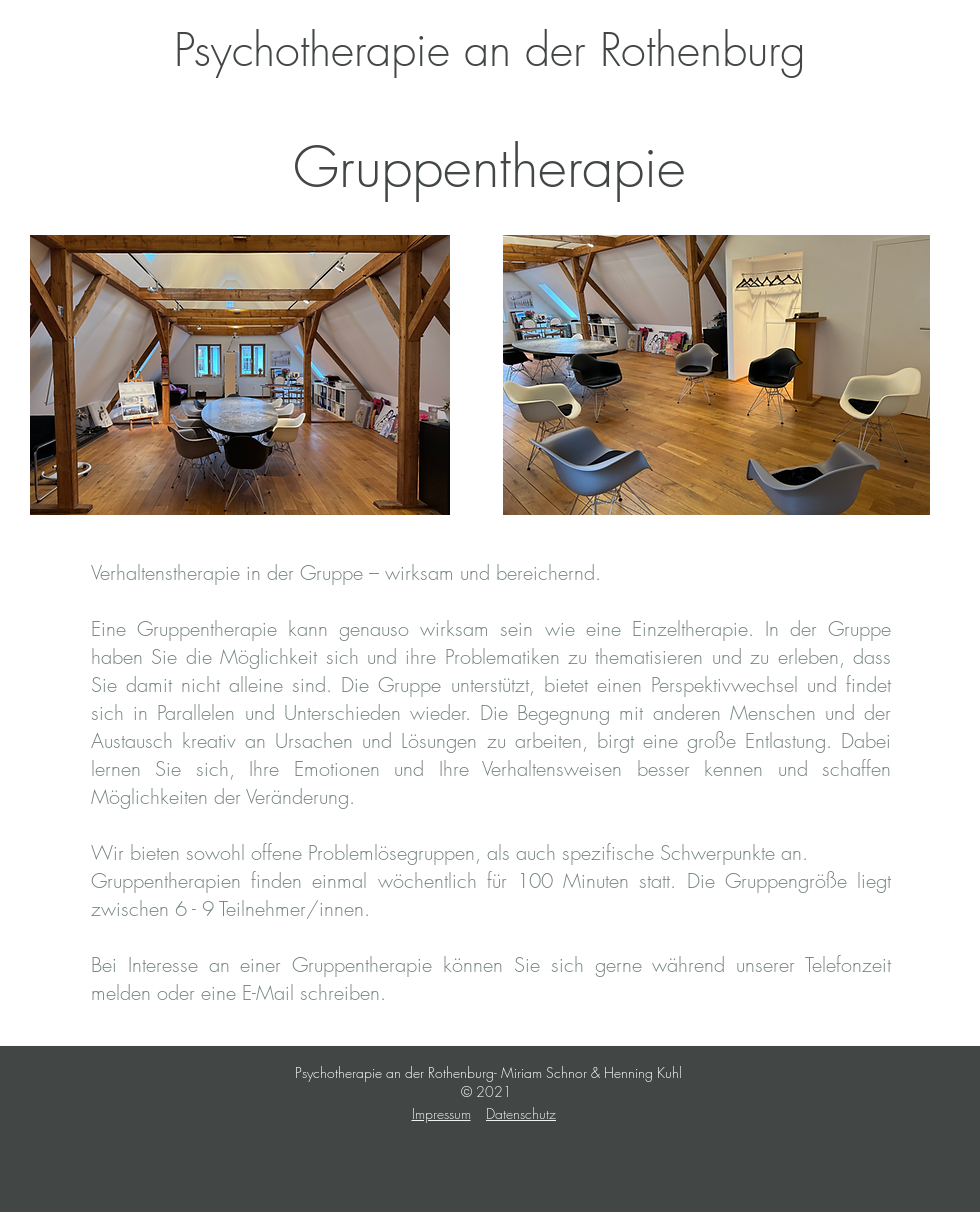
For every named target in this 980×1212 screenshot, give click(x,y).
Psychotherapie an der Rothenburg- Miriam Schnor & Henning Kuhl (488, 1072)
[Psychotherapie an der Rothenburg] (489, 50)
